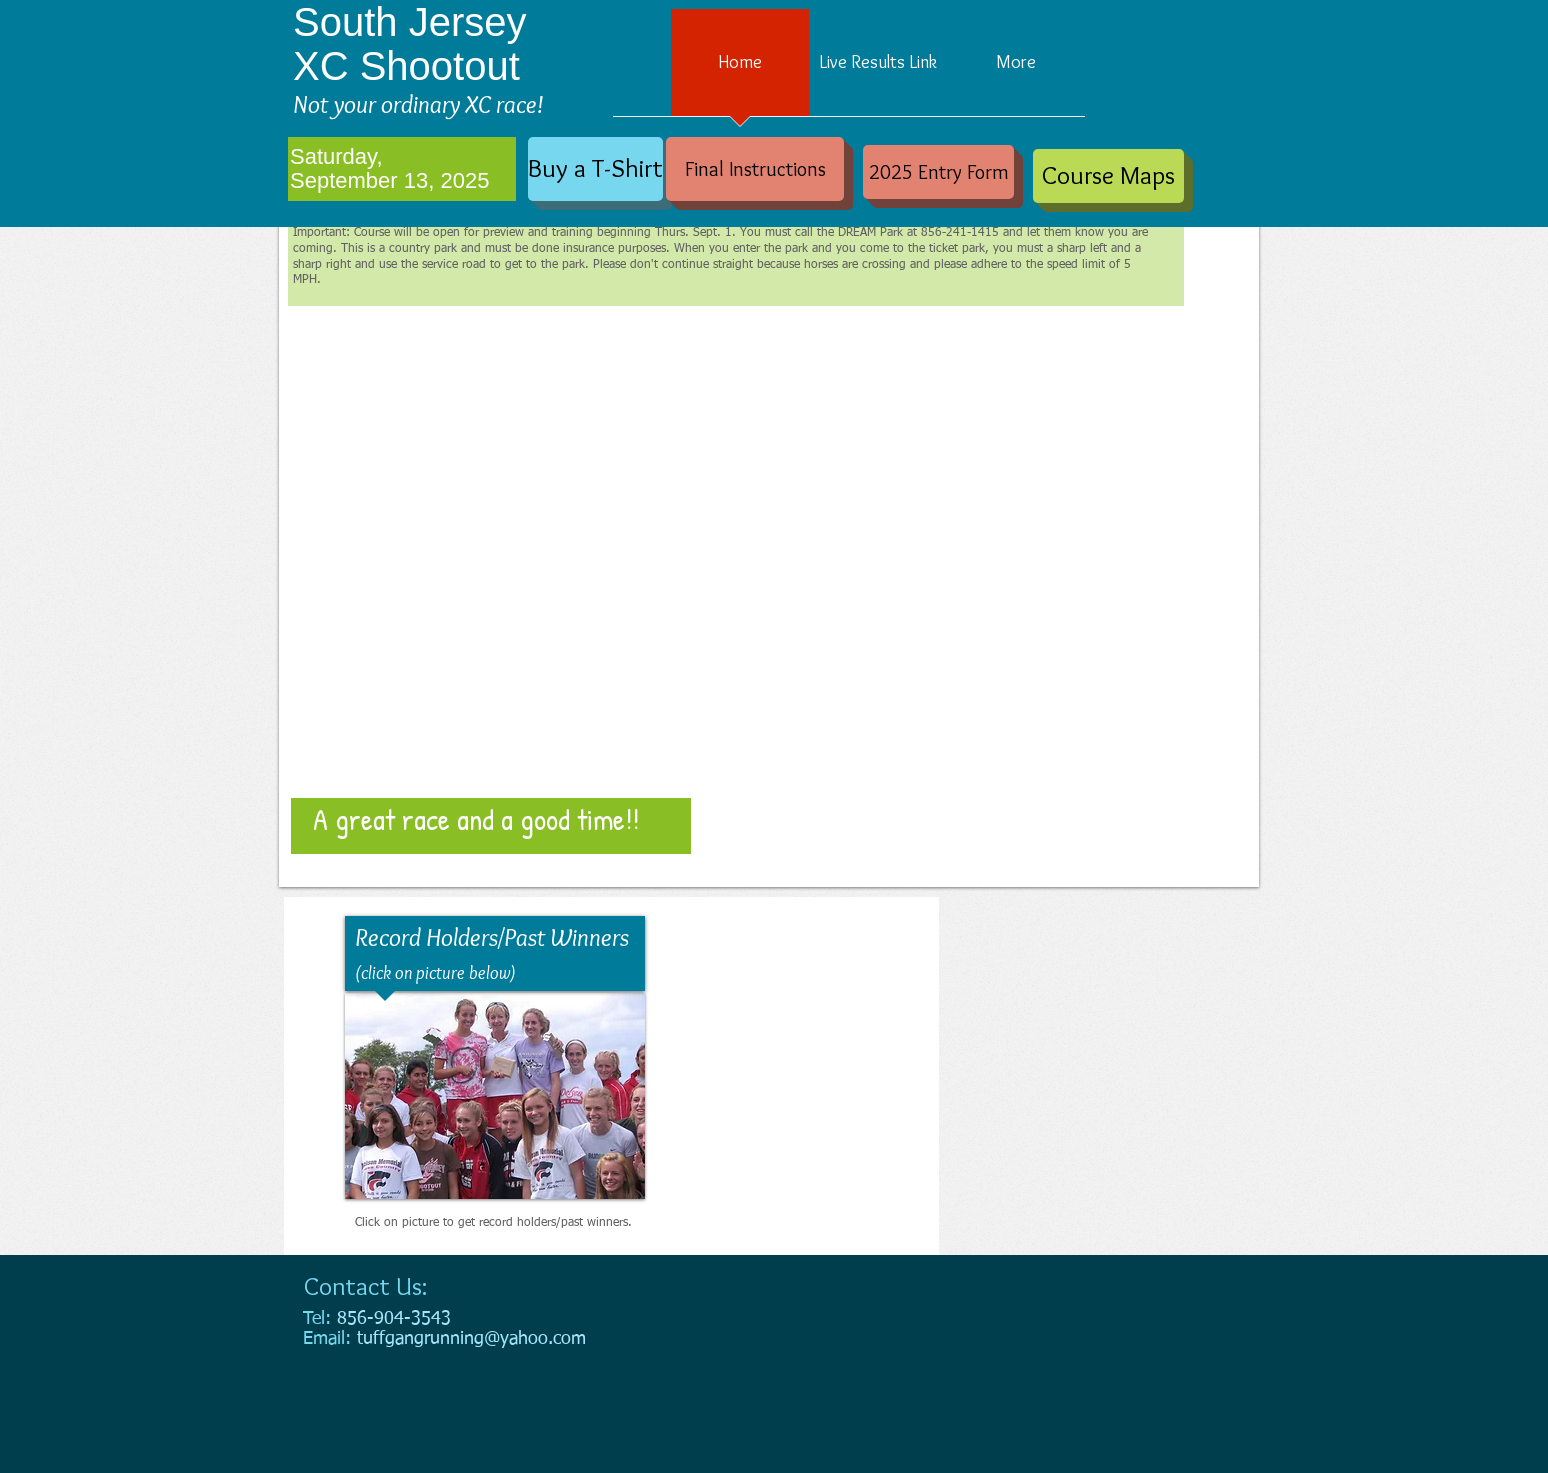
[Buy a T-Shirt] (595, 169)
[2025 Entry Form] (938, 172)
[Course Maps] (1108, 176)
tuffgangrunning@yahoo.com (471, 1339)
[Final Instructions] (755, 169)
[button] (769, 547)
